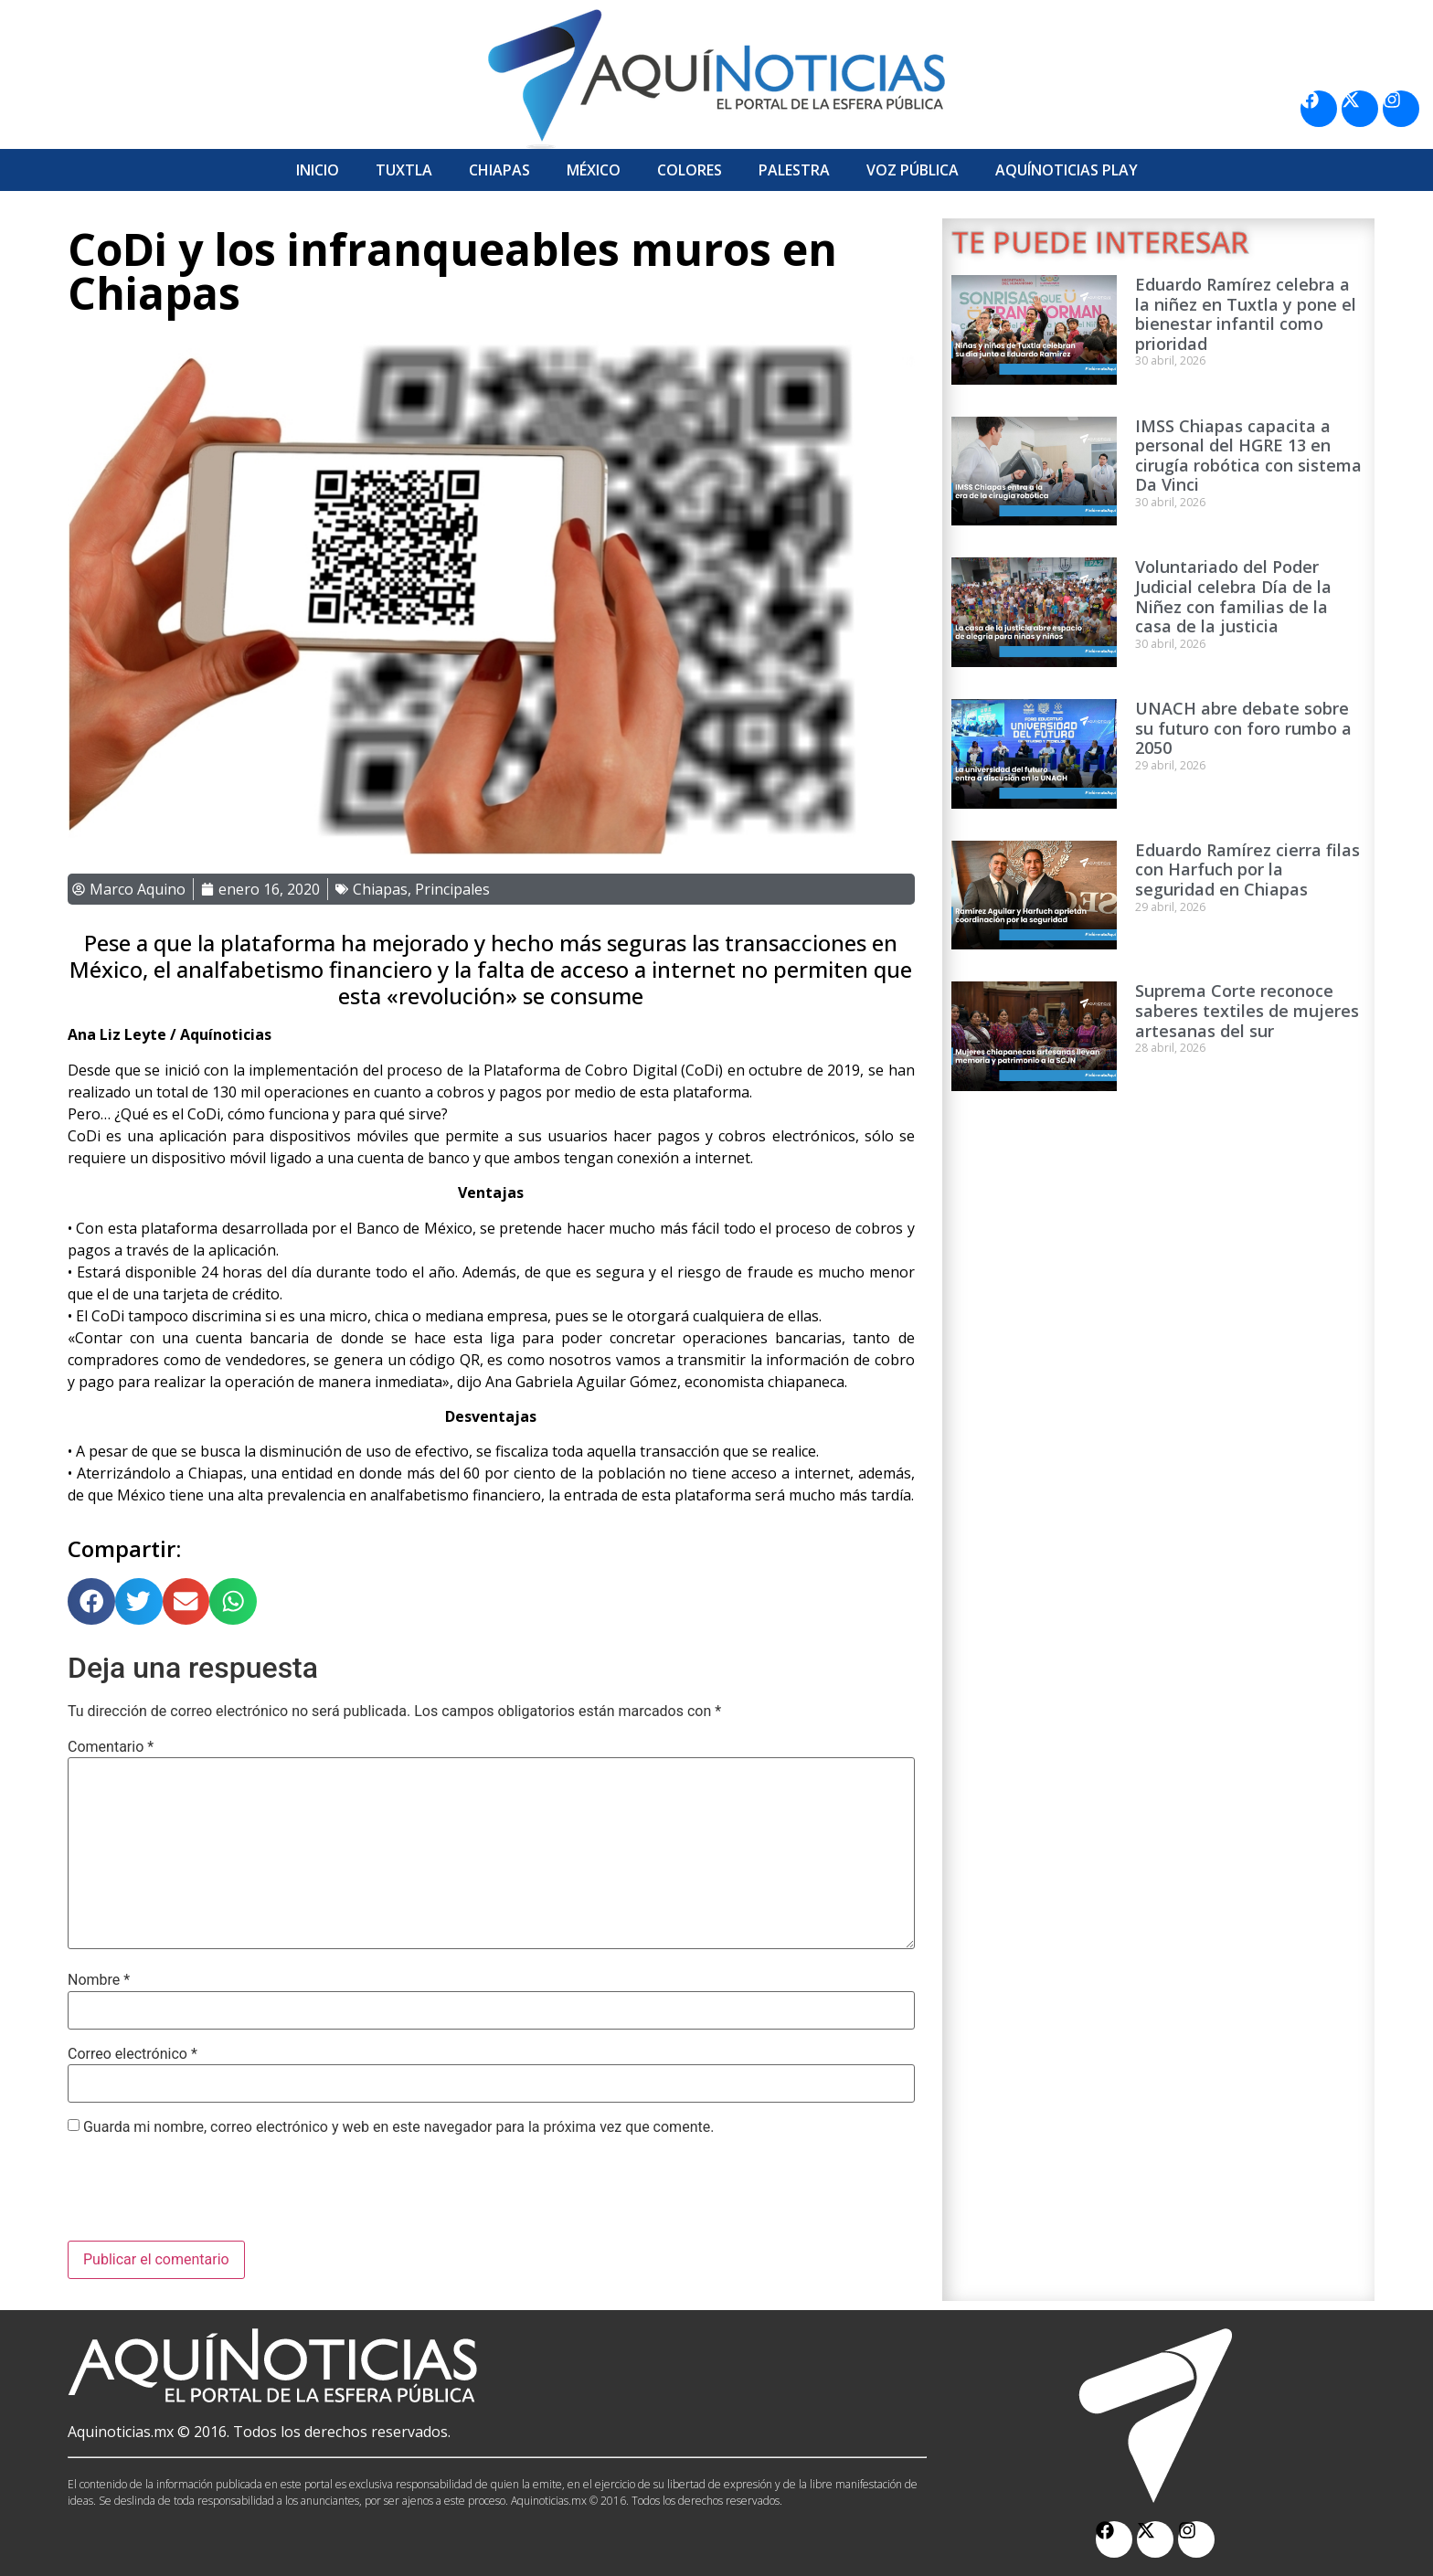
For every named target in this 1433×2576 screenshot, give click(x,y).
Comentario (111, 1747)
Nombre (99, 1980)
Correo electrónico (132, 2054)
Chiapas (499, 170)
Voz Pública (912, 170)
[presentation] (206, 2195)
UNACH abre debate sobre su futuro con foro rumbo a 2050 (1243, 727)
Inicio (317, 170)
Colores (689, 170)
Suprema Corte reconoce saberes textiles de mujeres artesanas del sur (1247, 1010)
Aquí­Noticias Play (1066, 170)
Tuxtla (404, 170)
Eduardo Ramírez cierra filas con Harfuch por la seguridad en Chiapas (1247, 869)
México (594, 170)
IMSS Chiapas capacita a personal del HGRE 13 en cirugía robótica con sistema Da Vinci (1248, 455)
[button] (91, 1602)
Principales (452, 889)
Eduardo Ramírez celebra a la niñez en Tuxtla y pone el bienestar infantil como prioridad (1245, 314)
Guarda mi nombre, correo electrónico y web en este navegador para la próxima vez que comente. (398, 2127)
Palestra (794, 170)
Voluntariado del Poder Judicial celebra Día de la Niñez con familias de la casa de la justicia (1233, 596)
